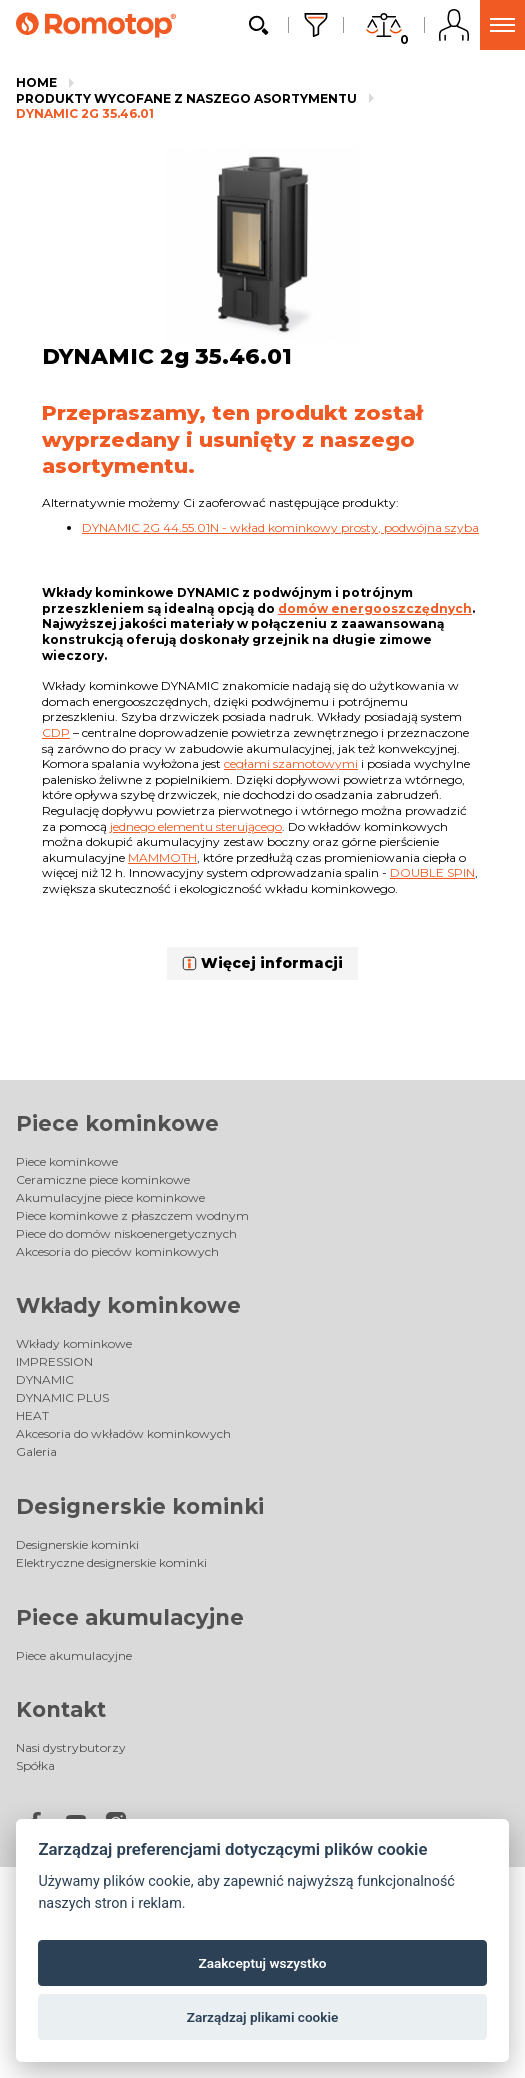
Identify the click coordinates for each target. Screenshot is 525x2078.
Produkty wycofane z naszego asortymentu (186, 98)
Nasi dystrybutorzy (71, 1747)
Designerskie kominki (140, 1506)
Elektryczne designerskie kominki (111, 1562)
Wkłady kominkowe (128, 1305)
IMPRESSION (54, 1361)
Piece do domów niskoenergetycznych (126, 1233)
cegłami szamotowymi (291, 763)
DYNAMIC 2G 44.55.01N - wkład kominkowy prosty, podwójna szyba (280, 527)
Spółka (35, 1765)
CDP (56, 732)
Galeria (36, 1451)
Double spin (432, 872)
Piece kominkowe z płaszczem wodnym (132, 1215)
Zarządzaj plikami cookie (263, 2017)
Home (36, 82)
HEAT (32, 1415)
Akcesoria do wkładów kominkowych (123, 1433)
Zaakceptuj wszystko (263, 1963)
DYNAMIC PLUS (62, 1397)
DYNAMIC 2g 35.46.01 (85, 113)
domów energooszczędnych (375, 608)
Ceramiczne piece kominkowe (103, 1179)
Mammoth (162, 857)
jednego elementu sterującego (196, 826)
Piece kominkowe (117, 1123)
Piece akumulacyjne (130, 1617)
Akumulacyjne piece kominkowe (110, 1197)
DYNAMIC (45, 1379)
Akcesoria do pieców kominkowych (117, 1251)
